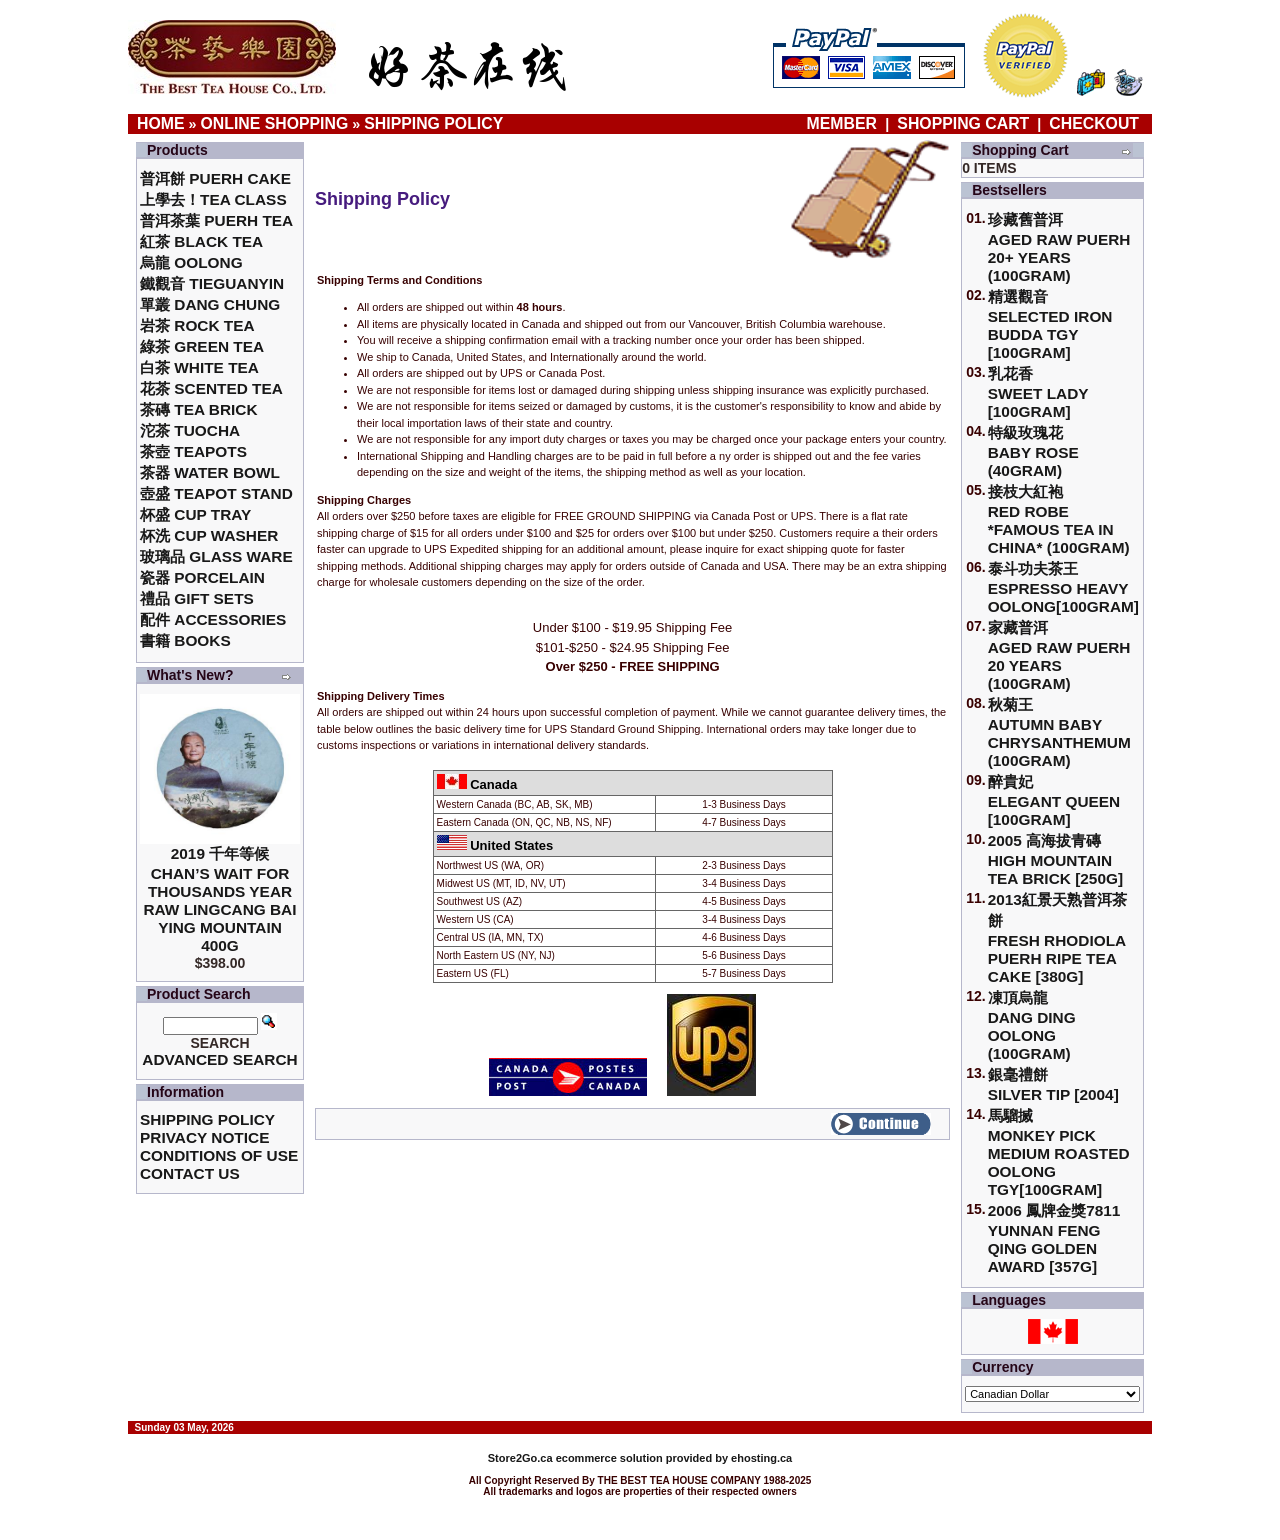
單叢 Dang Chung (210, 304)
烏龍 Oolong (191, 262)
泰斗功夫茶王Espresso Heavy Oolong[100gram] (1063, 587)
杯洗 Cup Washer (209, 535)
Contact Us (190, 1173)
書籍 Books (185, 640)
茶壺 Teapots (193, 451)
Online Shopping (275, 123)
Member (844, 123)
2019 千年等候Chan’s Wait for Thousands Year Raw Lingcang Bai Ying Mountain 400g (219, 899)
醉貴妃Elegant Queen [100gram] (1054, 800)
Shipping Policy (433, 123)
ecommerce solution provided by (609, 1458)
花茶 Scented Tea (211, 388)
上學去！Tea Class (213, 199)
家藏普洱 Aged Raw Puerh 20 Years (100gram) (1059, 655)
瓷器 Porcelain (202, 577)
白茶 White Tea (199, 367)
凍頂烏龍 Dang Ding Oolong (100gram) (1032, 1025)
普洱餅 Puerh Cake (215, 178)
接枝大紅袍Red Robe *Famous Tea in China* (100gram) (1059, 519)
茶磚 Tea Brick (199, 409)
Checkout (1094, 123)
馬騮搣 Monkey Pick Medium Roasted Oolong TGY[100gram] (1059, 1152)
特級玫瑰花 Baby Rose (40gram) (1033, 451)
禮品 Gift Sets (197, 598)
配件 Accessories (213, 619)
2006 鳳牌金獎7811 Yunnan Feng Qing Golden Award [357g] (1054, 1238)
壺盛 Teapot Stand (216, 493)
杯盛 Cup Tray (195, 514)
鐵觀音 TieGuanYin (212, 283)
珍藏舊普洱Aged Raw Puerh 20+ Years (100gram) (1059, 247)
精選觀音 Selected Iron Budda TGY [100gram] (1050, 324)
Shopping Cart (963, 123)
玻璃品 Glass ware (216, 556)
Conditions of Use (219, 1155)
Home (161, 123)
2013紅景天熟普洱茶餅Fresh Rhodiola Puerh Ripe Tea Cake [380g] (1057, 938)
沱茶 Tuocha (190, 430)
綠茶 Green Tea (202, 346)
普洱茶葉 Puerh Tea (216, 220)
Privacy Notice (204, 1137)
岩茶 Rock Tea (197, 325)
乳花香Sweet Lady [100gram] (1038, 392)
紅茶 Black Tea (201, 241)
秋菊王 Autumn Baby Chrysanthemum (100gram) (1059, 732)
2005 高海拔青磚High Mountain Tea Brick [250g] (1055, 859)
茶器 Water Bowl (210, 472)
